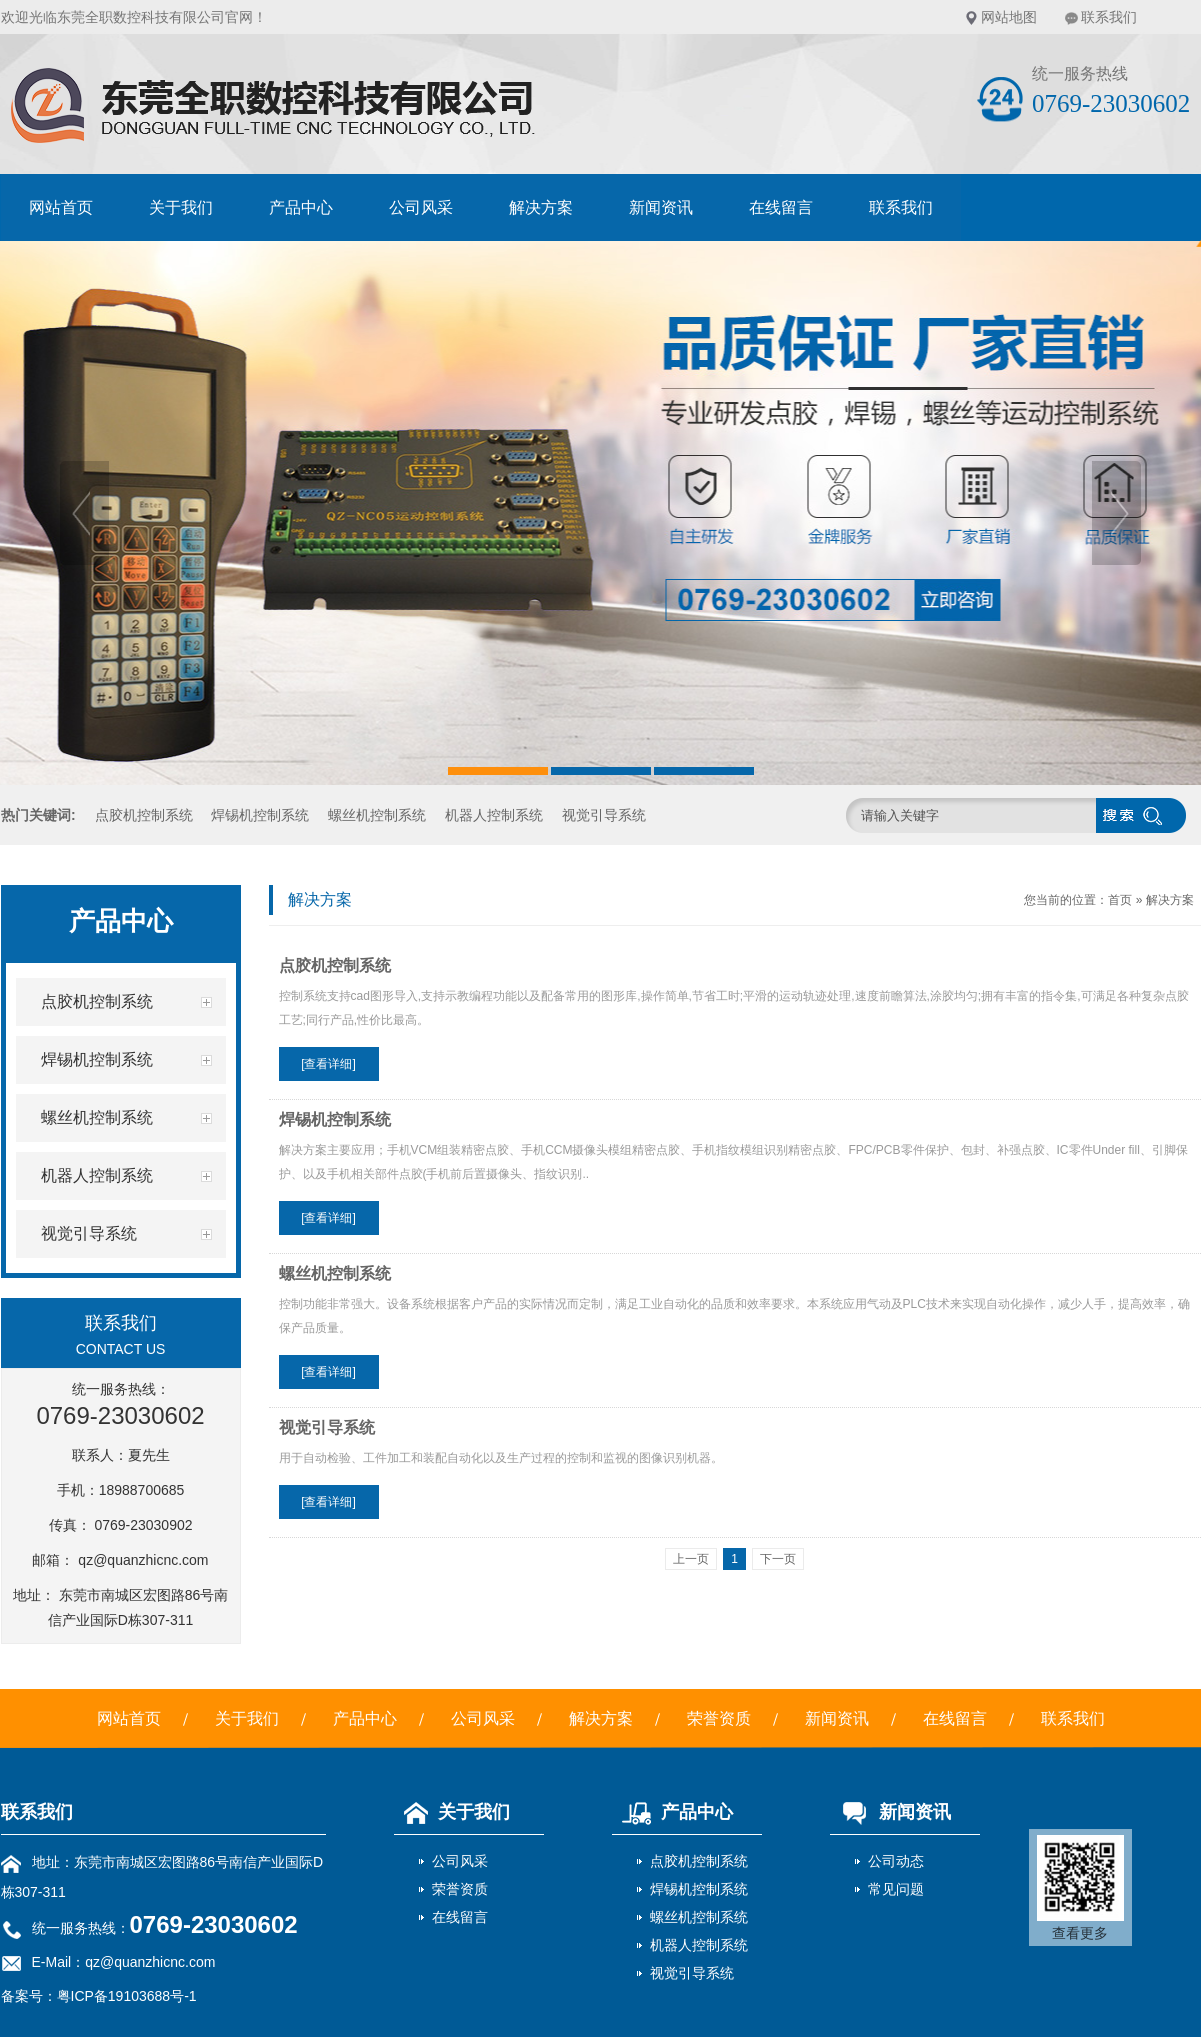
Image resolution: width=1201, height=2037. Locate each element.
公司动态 (896, 1861)
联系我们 (1109, 17)
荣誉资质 (719, 1718)
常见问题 (896, 1889)
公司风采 (421, 207)
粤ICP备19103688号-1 (127, 1996)
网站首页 (61, 207)
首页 (1120, 900)
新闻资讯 (661, 207)
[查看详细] (328, 1064)
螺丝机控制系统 (377, 815)
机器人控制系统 (494, 815)
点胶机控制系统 (144, 815)
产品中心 (301, 207)
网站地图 (1009, 17)
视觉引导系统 (604, 815)
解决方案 (541, 207)
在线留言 (781, 207)
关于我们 (181, 207)
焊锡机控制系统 (260, 815)
